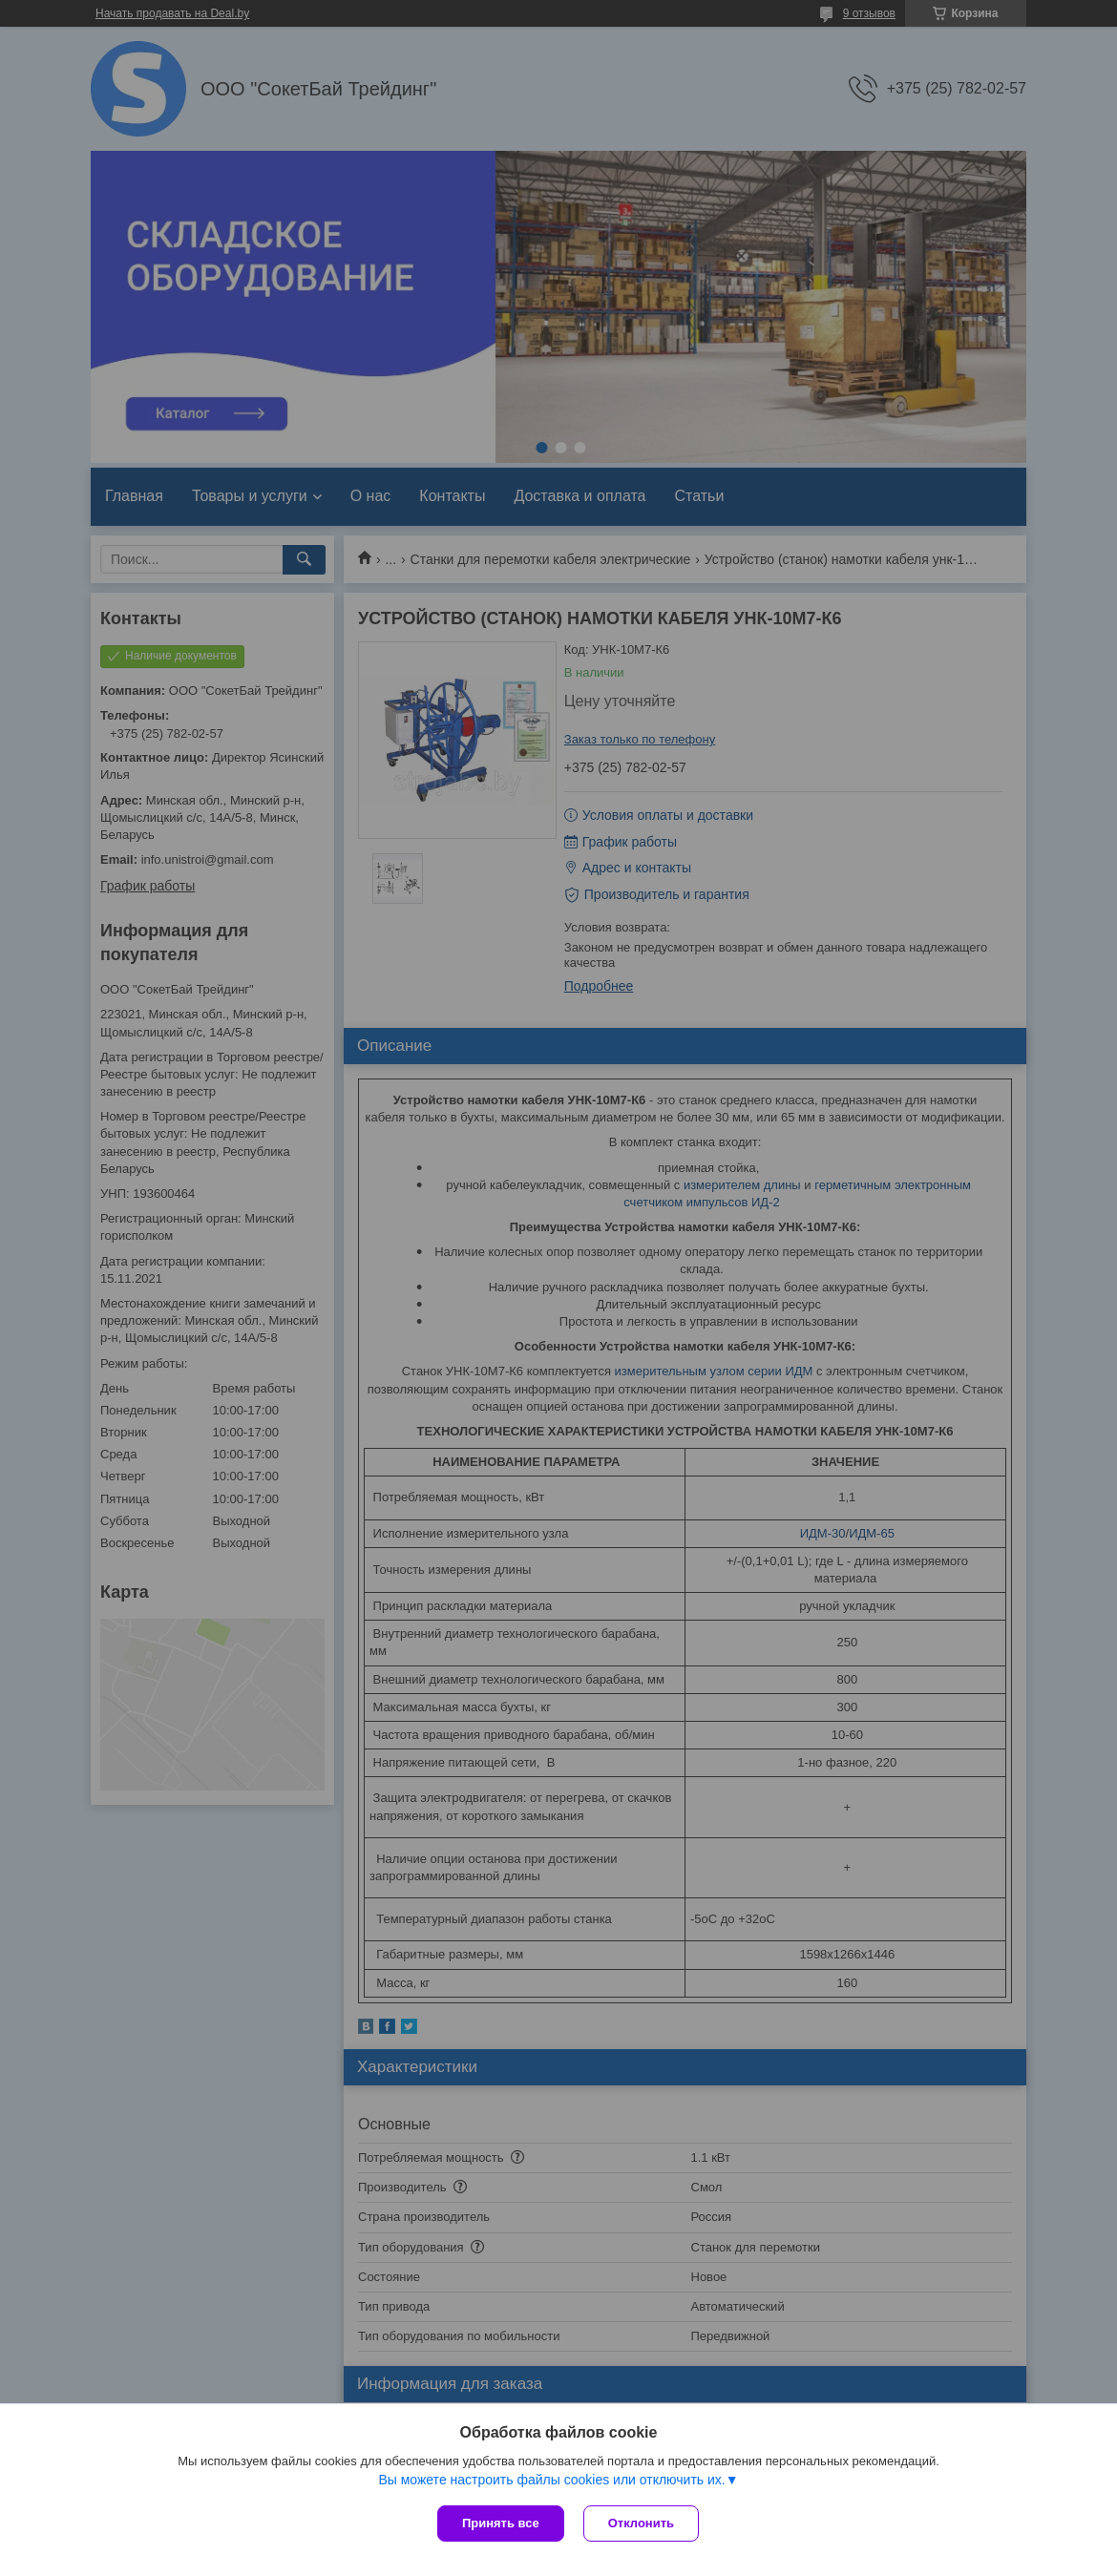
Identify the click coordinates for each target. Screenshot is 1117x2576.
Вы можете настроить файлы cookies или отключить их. (551, 2479)
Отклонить (641, 2523)
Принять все (500, 2523)
